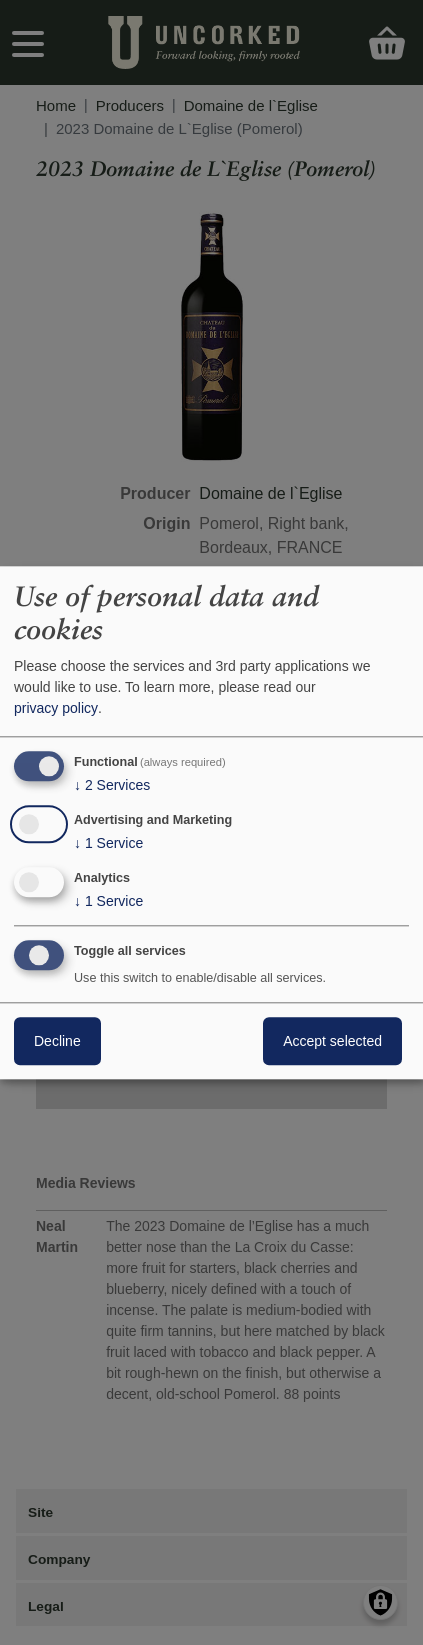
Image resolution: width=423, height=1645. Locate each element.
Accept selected (332, 1041)
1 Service (108, 844)
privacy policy (56, 709)
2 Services (112, 786)
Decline (57, 1041)
